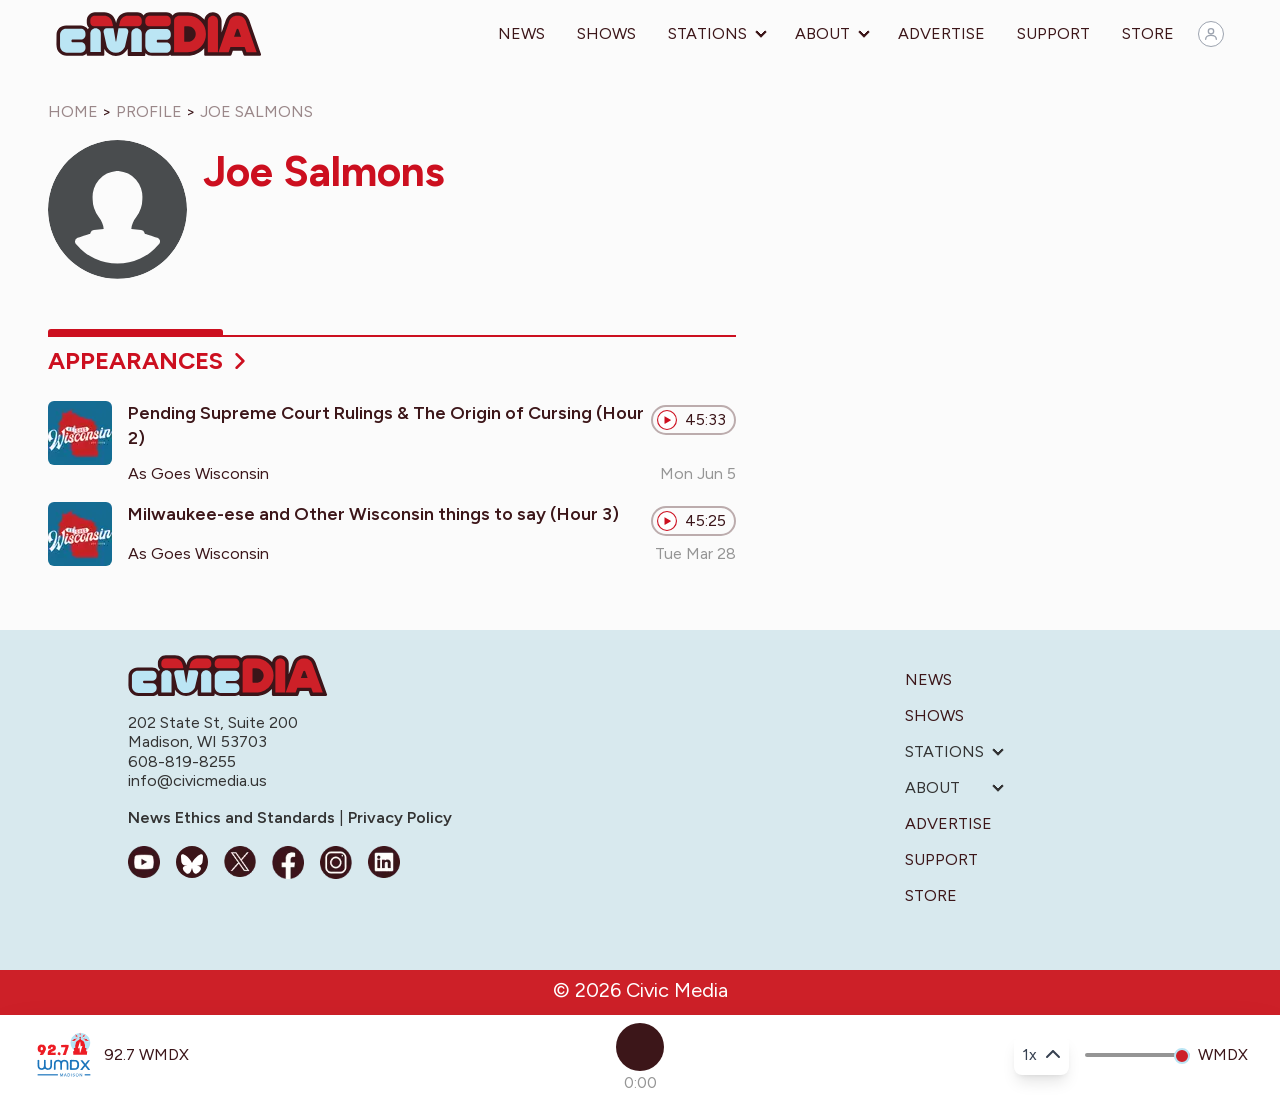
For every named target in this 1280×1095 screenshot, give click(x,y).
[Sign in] (1211, 34)
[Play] (640, 1047)
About (822, 33)
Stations (707, 33)
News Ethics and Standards (233, 817)
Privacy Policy (398, 817)
